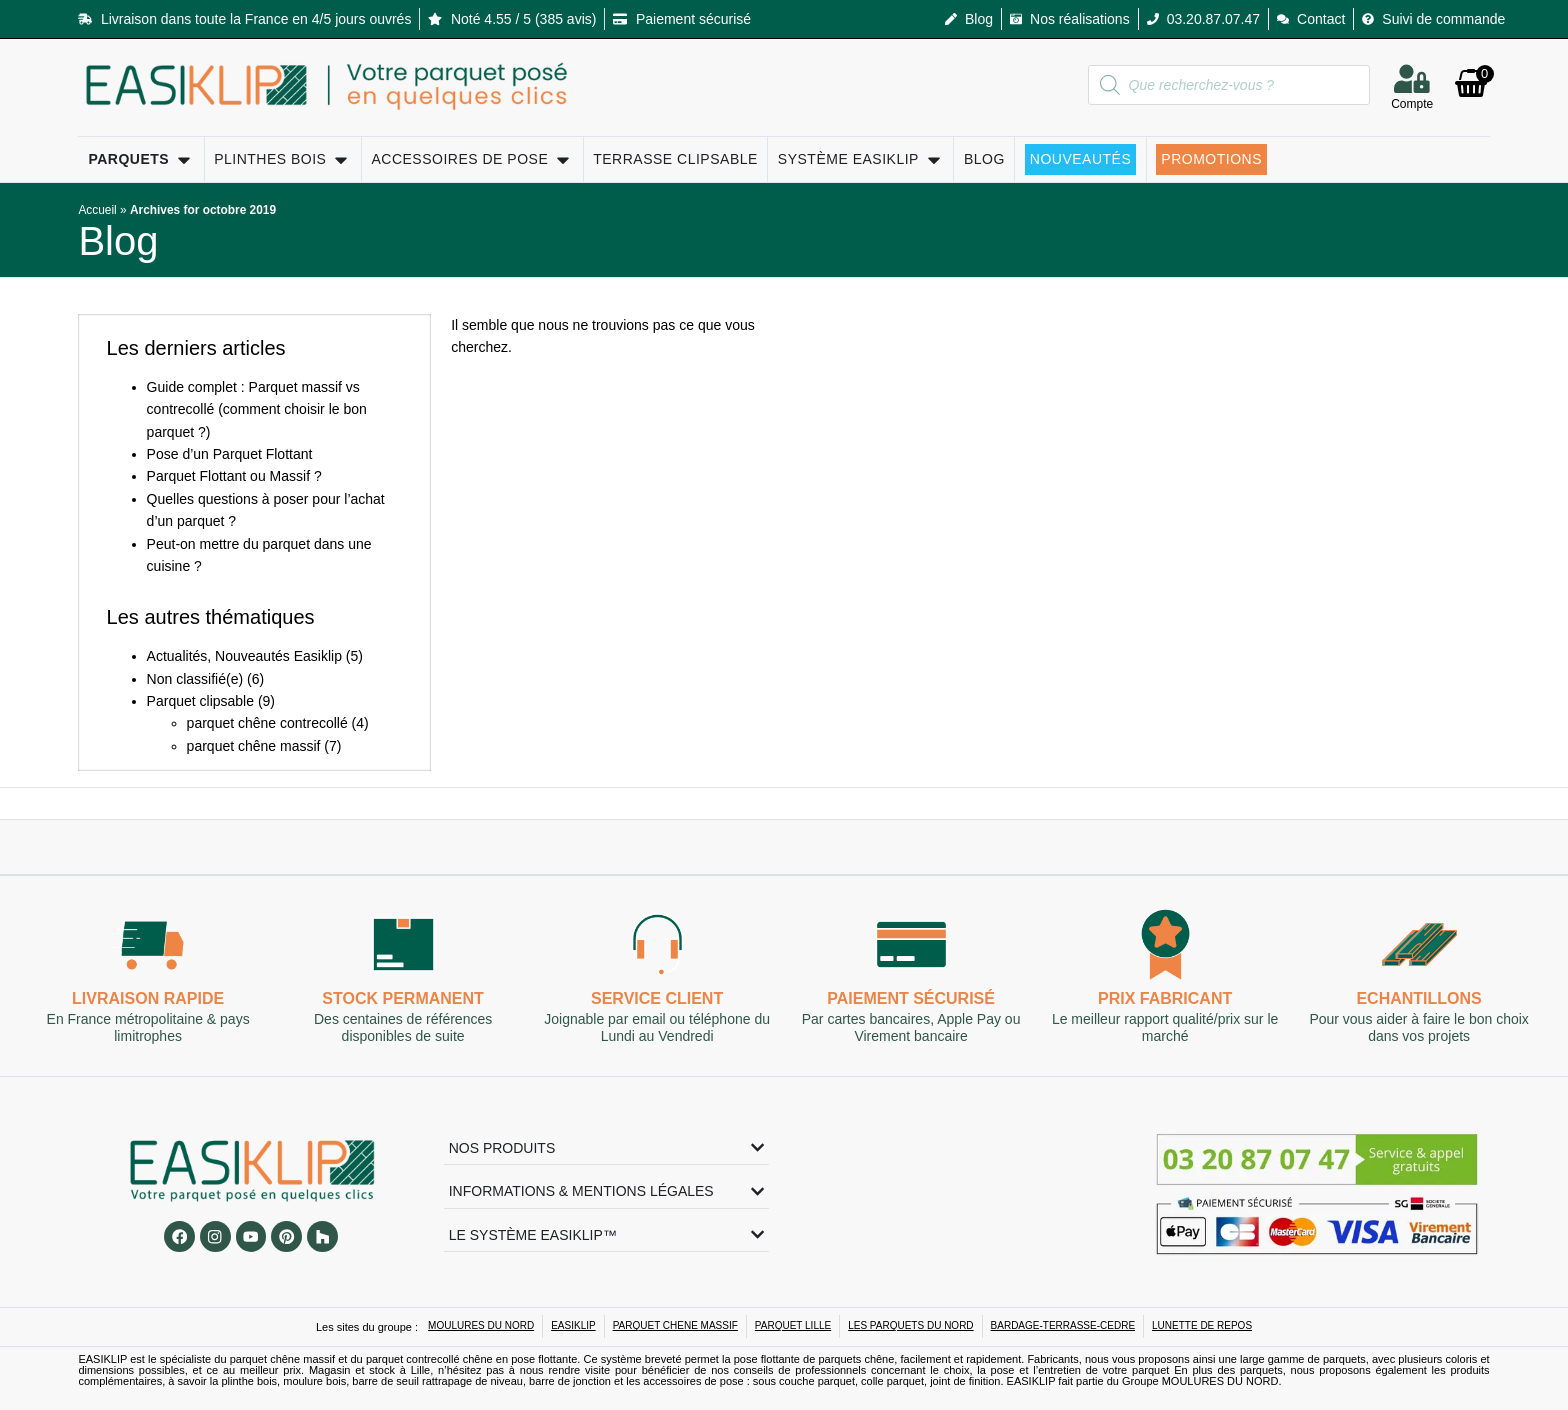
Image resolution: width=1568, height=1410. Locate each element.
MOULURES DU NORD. (1222, 1381)
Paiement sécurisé (911, 999)
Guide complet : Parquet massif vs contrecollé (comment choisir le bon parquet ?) (257, 409)
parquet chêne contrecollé (267, 723)
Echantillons (1419, 999)
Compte (1412, 106)
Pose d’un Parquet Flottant (230, 454)
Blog (118, 241)
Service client (657, 999)
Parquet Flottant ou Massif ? (234, 476)
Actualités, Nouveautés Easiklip (244, 656)
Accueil (97, 210)
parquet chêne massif (254, 746)
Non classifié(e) (195, 679)
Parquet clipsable (200, 701)
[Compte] (1412, 78)
